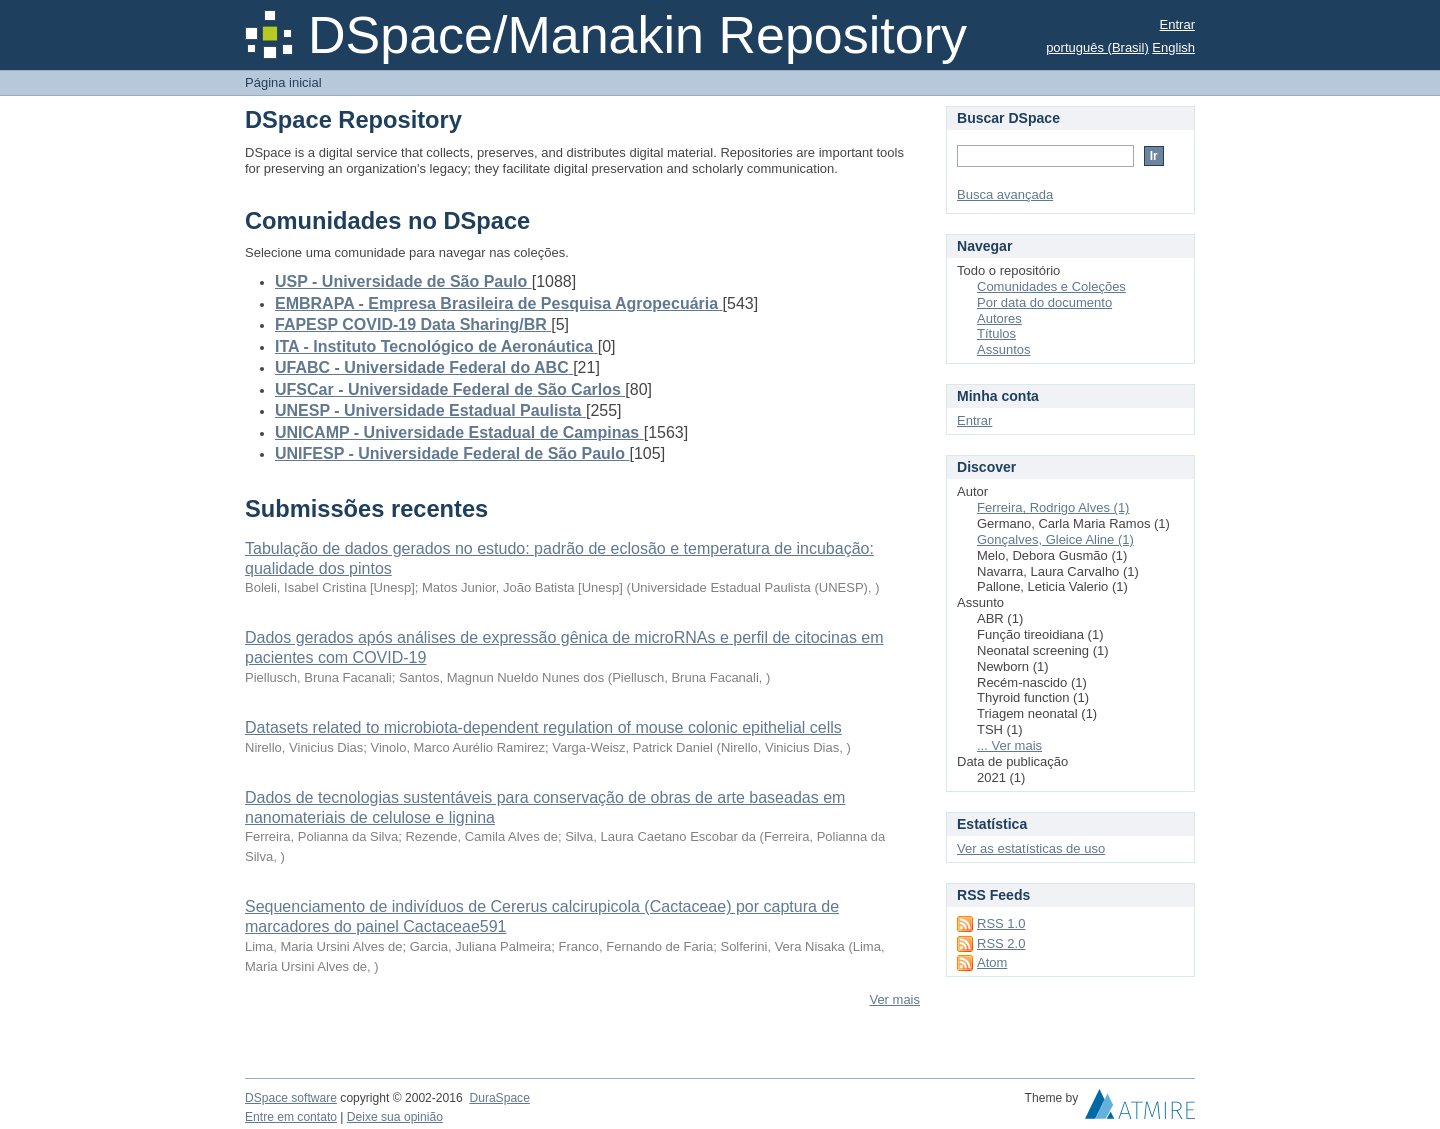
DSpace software (291, 1098)
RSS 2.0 (1001, 943)
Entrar (1177, 24)
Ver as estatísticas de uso (1031, 848)
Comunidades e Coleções (1051, 286)
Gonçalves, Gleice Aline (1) (1055, 539)
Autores (999, 318)
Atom (992, 962)
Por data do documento (1044, 302)
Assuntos (1003, 349)
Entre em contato (291, 1117)
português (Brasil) (1097, 47)
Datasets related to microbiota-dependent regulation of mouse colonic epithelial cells (543, 727)
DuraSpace (499, 1098)
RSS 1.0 (1001, 923)
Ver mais (894, 999)
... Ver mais (1009, 745)
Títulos (996, 333)
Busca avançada (1005, 194)
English (1173, 47)
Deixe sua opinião (395, 1117)
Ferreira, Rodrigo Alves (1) (1053, 507)
